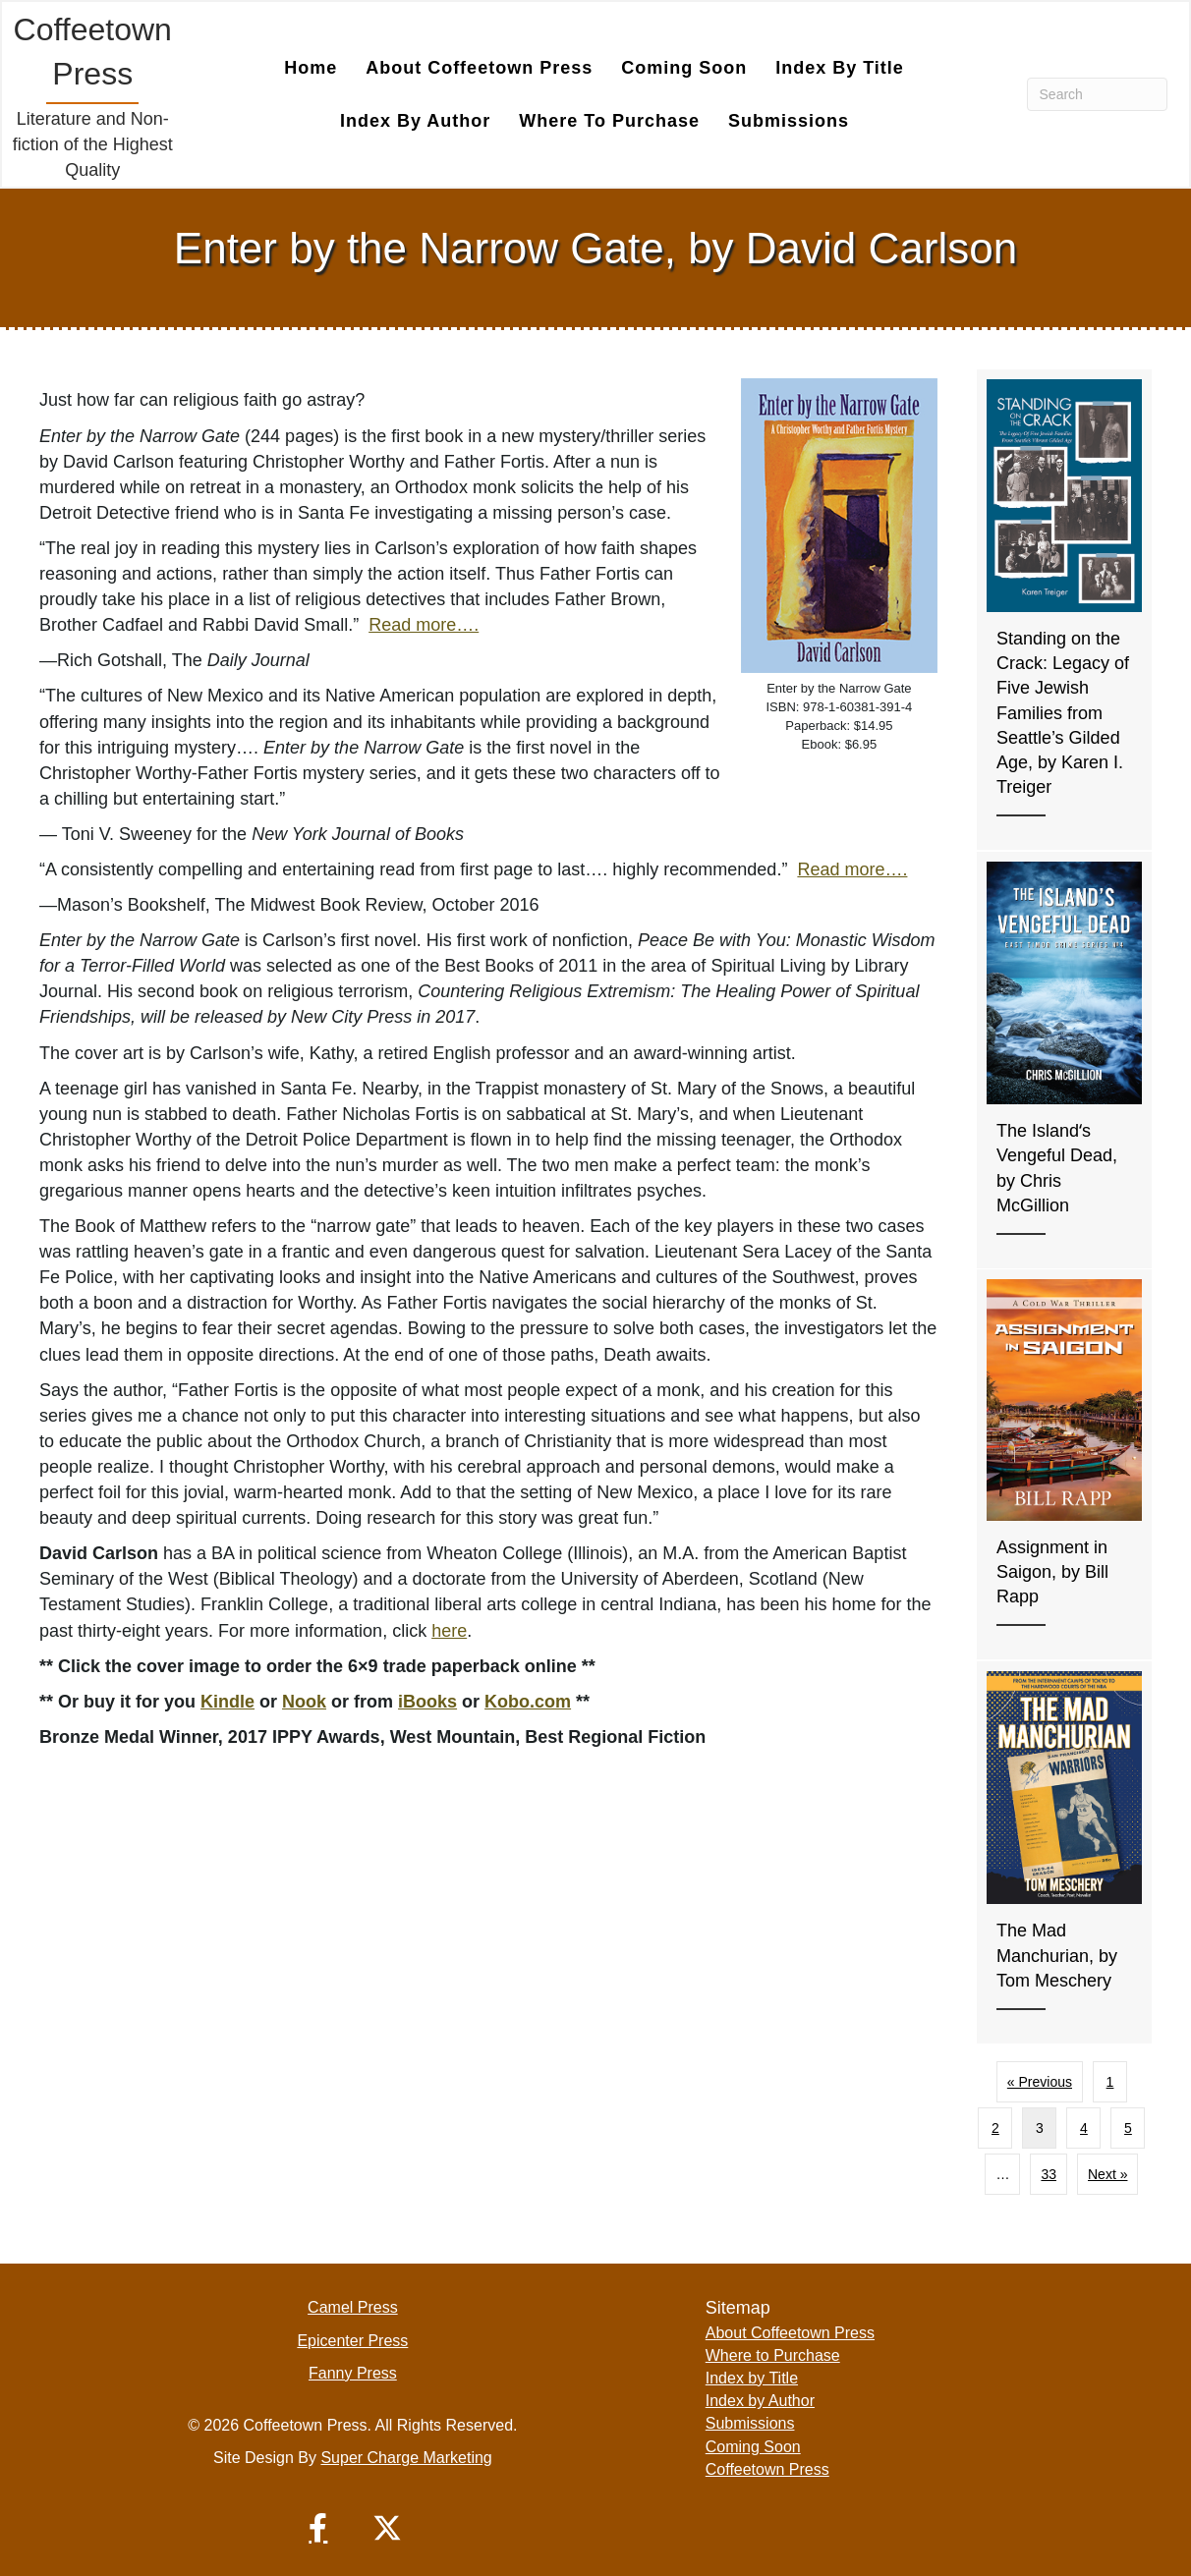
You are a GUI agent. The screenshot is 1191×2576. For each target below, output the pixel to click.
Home (310, 67)
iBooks (427, 1700)
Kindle (227, 1700)
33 (1048, 2173)
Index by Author (415, 120)
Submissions (788, 120)
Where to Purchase (609, 120)
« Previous (1039, 2081)
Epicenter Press (352, 2339)
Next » (1107, 2173)
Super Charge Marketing (405, 2456)
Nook (304, 1700)
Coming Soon (684, 67)
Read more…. (424, 624)
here (449, 1630)
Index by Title (839, 67)
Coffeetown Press (767, 2468)
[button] (318, 2526)
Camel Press (353, 2306)
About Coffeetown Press (479, 67)
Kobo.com (527, 1700)
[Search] (1097, 93)
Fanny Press (353, 2372)
